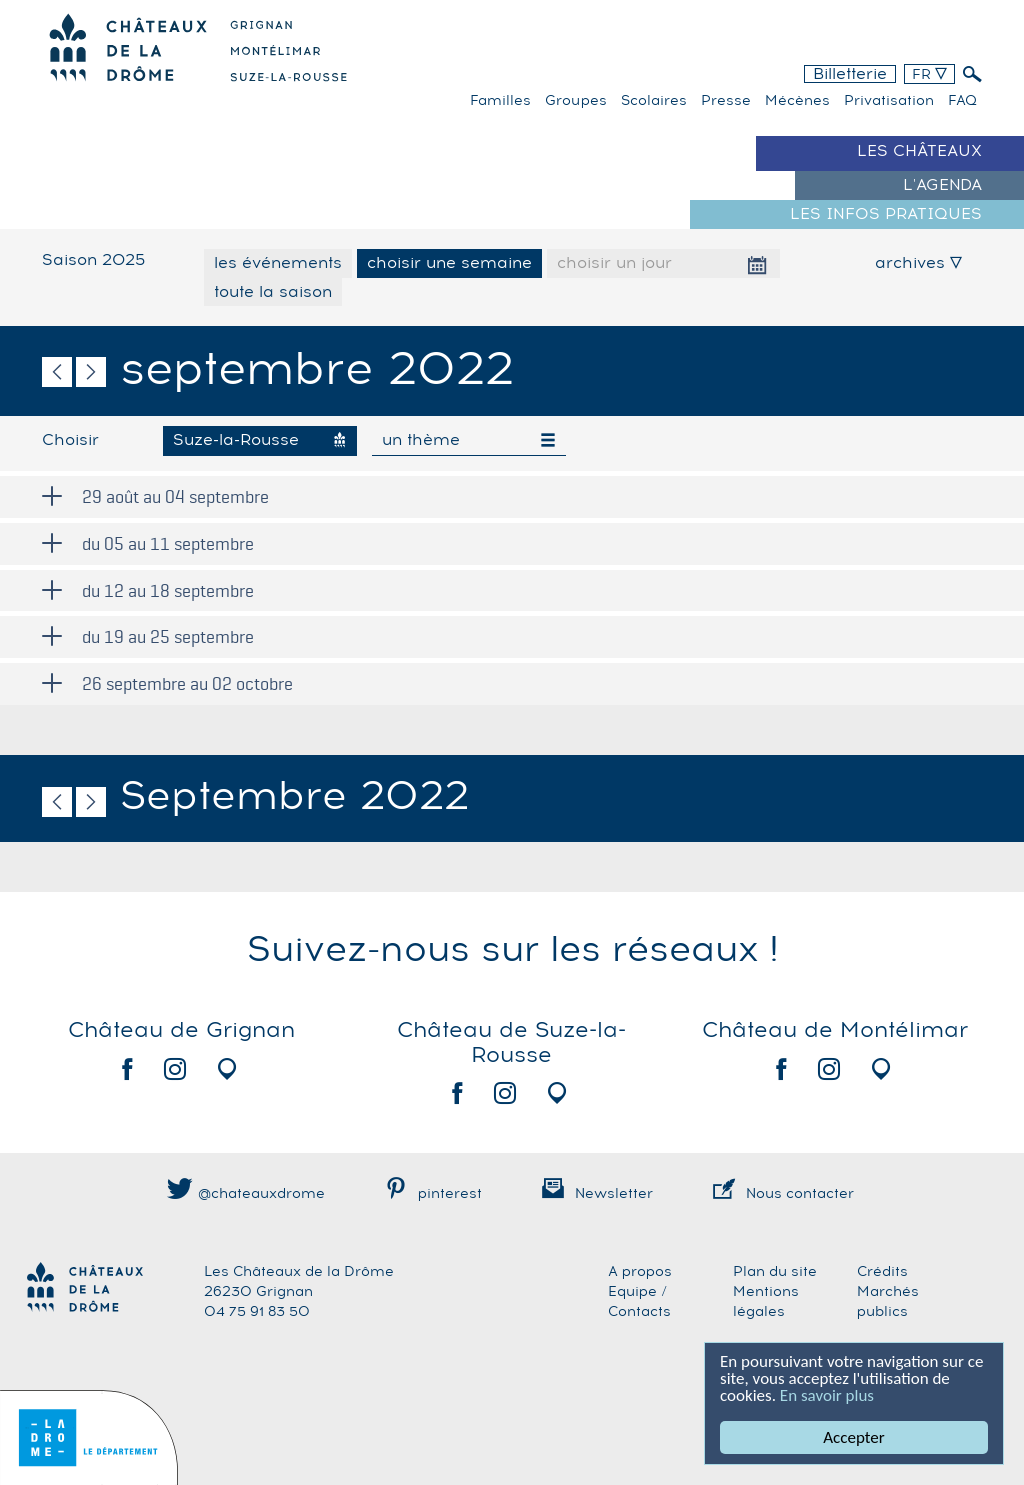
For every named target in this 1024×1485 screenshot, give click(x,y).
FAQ (962, 101)
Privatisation (889, 101)
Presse (726, 101)
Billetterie (850, 74)
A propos (640, 1272)
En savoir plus (827, 1395)
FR (929, 75)
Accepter (854, 1437)
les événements (278, 263)
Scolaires (654, 101)
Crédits (882, 1272)
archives (918, 263)
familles (500, 101)
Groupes (576, 101)
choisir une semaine (449, 263)
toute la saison (273, 292)
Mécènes (797, 101)
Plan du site (775, 1272)
